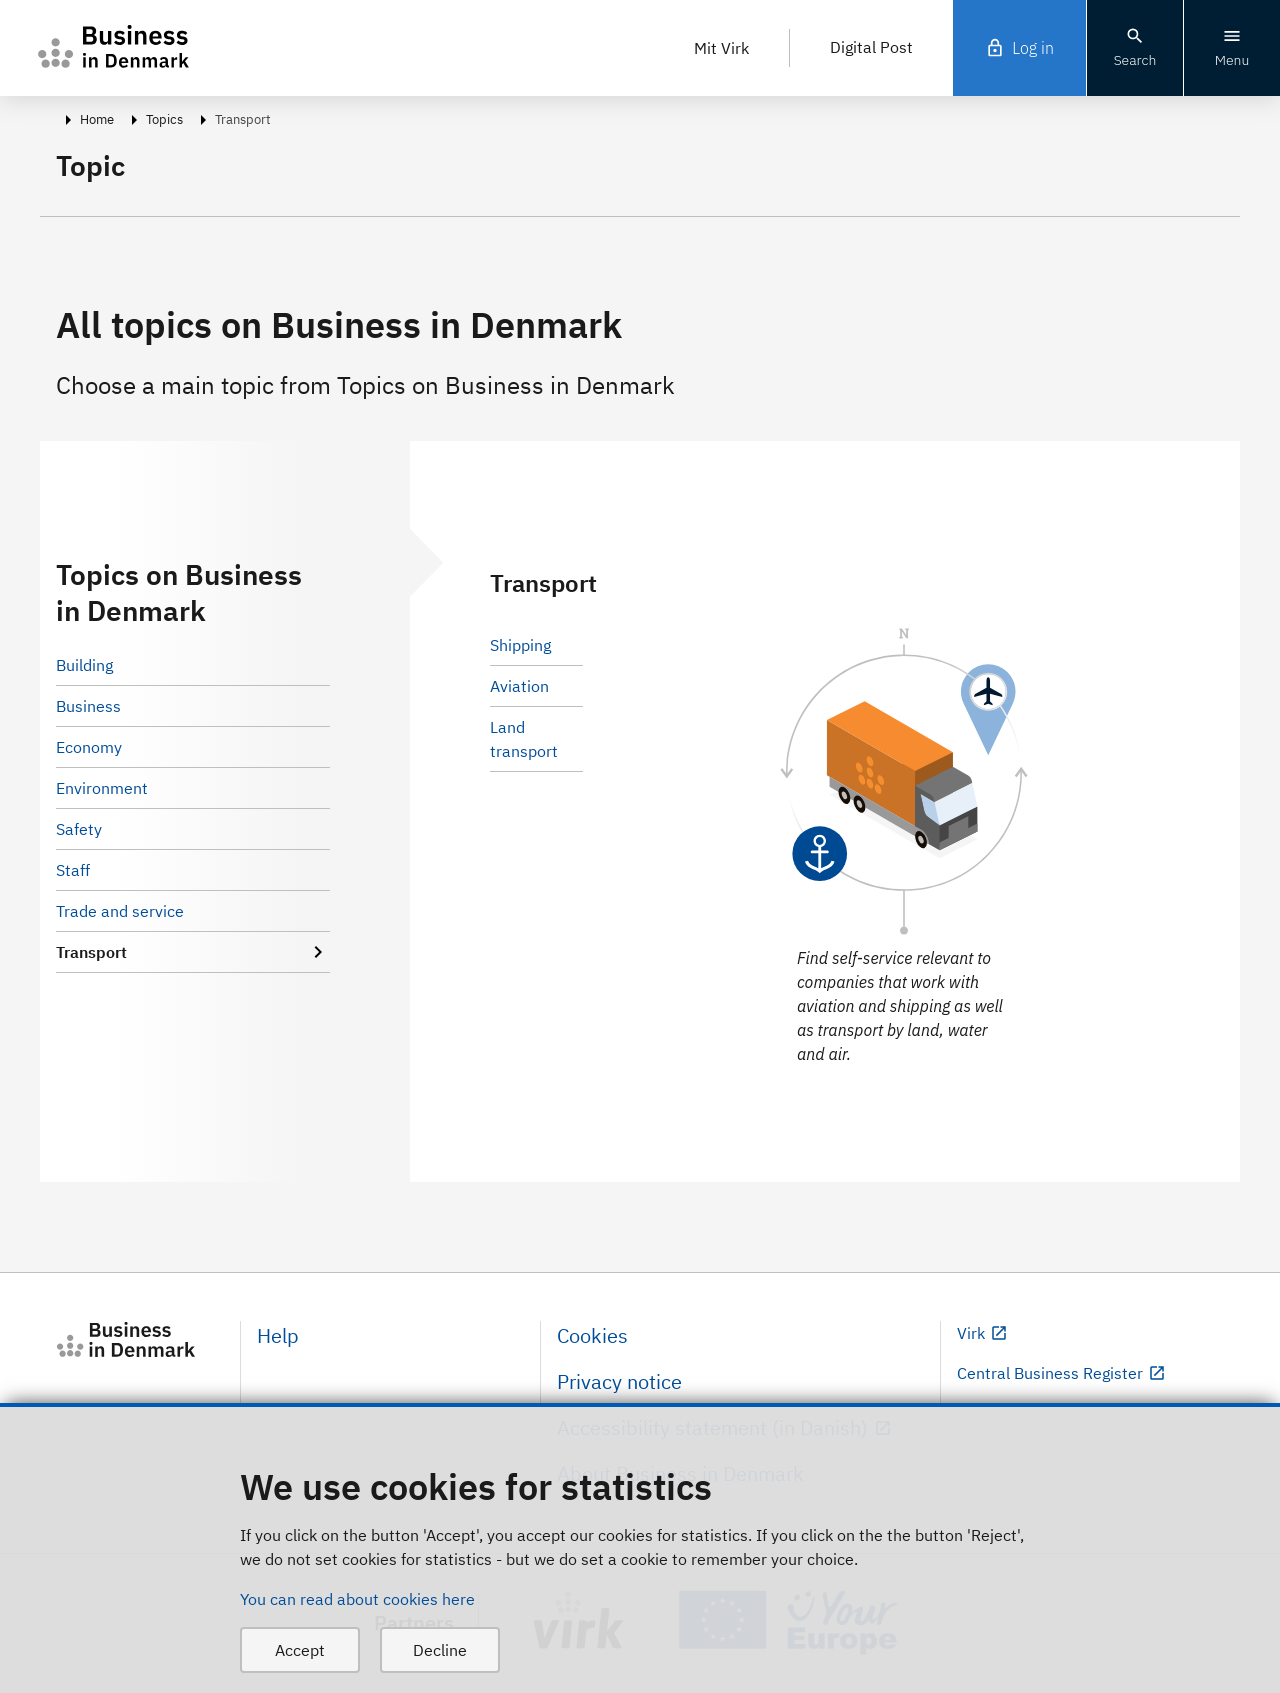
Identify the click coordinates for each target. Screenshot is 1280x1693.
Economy (89, 747)
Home (97, 119)
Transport (193, 952)
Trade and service (120, 911)
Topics (164, 119)
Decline (440, 1650)
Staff (73, 870)
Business (88, 706)
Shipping (520, 645)
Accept (300, 1650)
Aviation (519, 686)
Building (84, 665)
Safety (79, 829)
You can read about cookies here (357, 1599)
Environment (102, 788)
